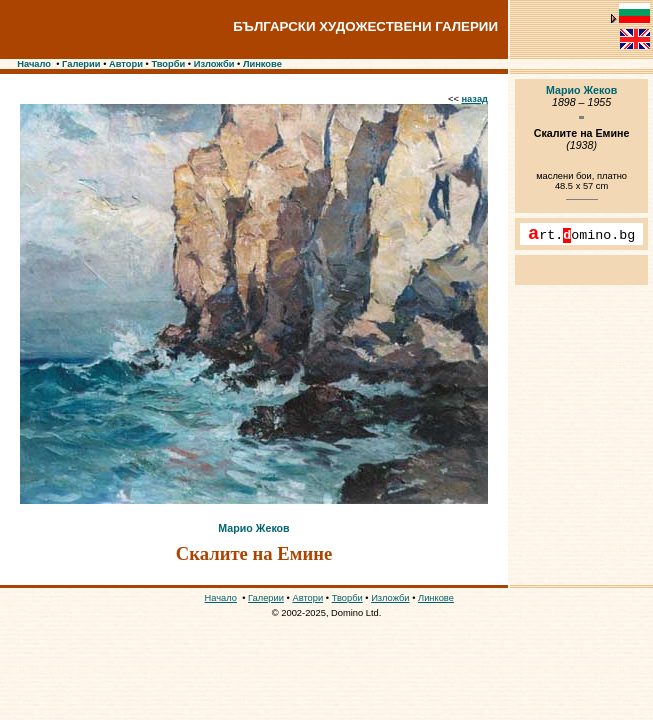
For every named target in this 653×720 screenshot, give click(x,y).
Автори (126, 64)
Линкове (262, 64)
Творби (168, 64)
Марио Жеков (253, 528)
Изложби (214, 64)
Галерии (81, 64)
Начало (34, 64)
